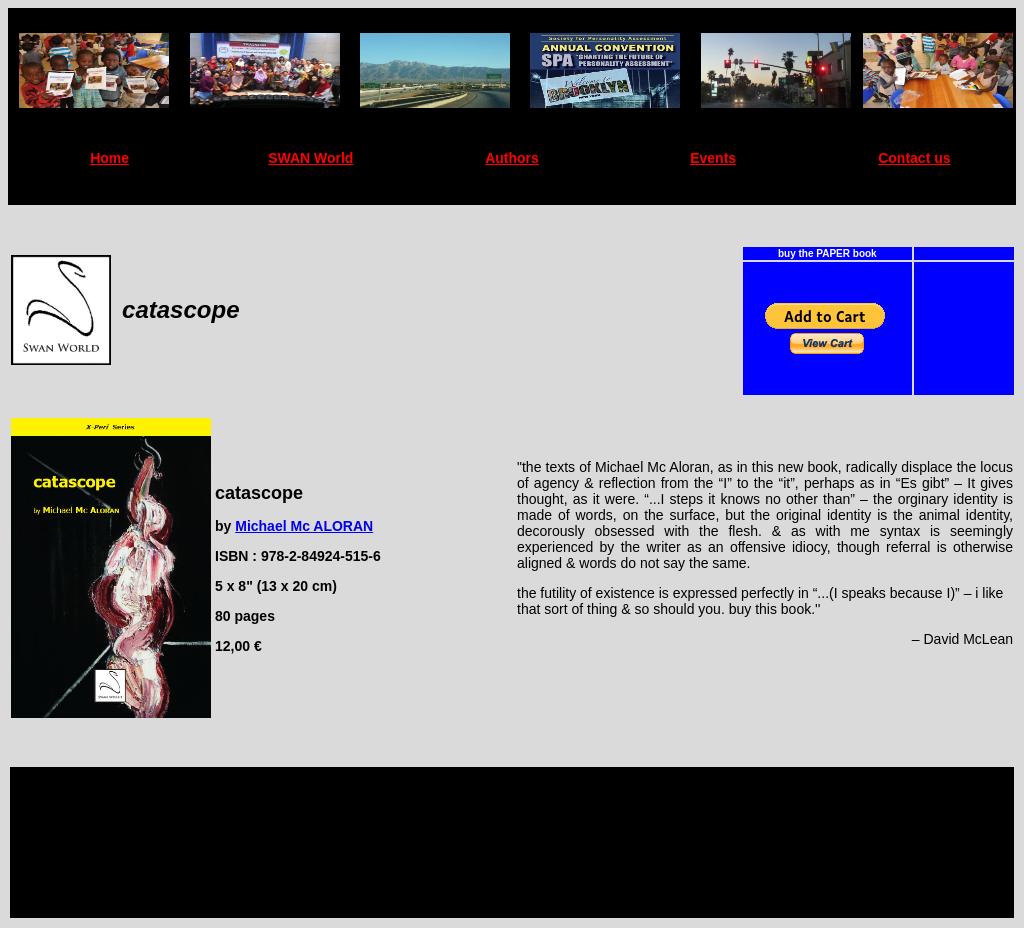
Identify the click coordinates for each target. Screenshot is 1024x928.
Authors (512, 158)
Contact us (914, 158)
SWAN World (310, 158)
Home (109, 158)
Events (713, 158)
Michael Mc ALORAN (304, 526)
